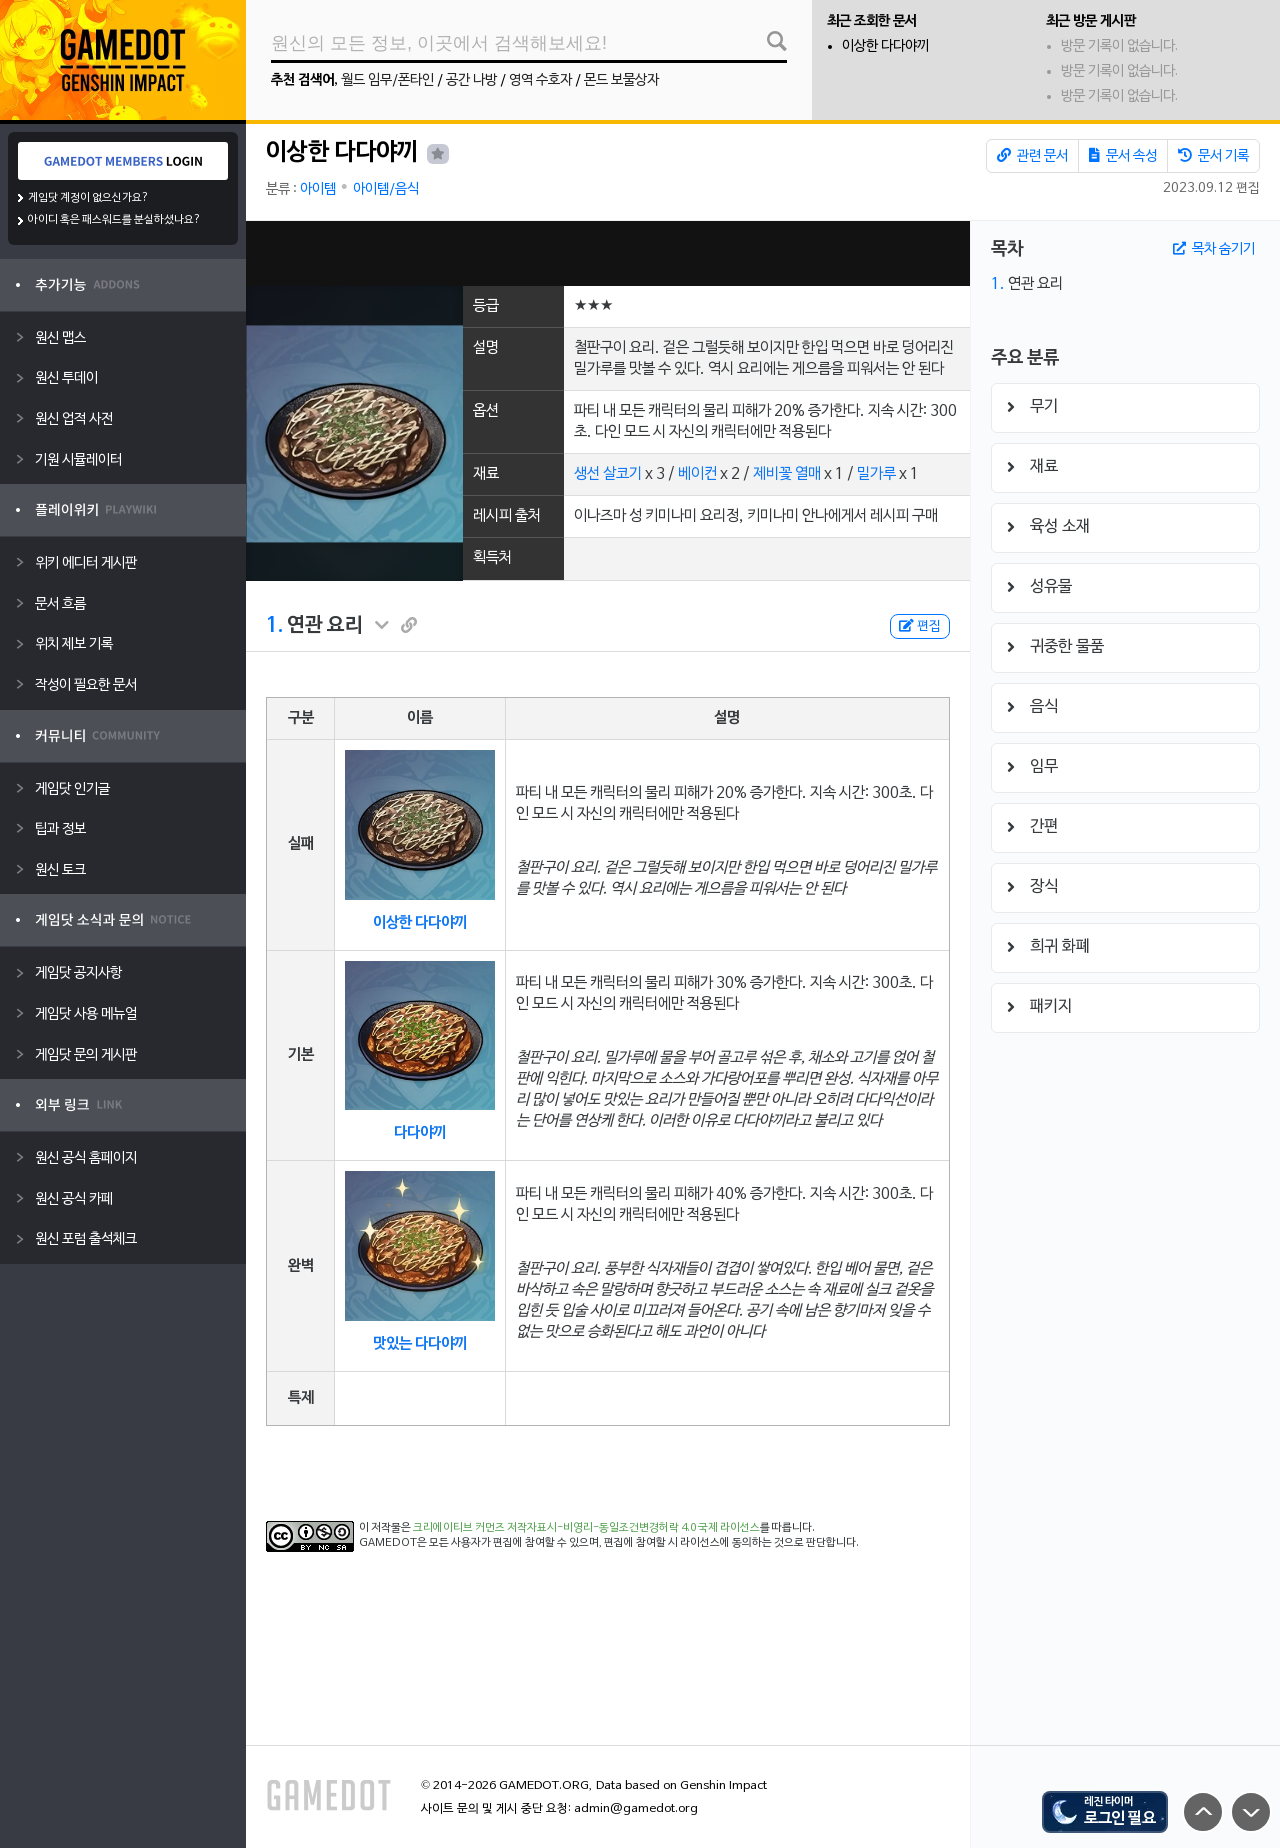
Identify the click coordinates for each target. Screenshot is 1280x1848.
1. (274, 626)
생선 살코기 (608, 474)
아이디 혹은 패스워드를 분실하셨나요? (114, 220)
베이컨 (697, 474)
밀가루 (876, 474)
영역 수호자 (540, 80)
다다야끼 (420, 1133)
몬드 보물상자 (621, 80)
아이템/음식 (386, 189)
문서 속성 (1123, 156)
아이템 (318, 189)
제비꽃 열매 (787, 474)
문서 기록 (1213, 156)
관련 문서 (1032, 156)
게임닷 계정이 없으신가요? (88, 198)
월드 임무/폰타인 (387, 80)
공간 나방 (471, 80)
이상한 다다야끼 (885, 46)
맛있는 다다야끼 (420, 1344)
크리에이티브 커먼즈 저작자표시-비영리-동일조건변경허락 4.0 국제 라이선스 (586, 1528)
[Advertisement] (608, 253)
